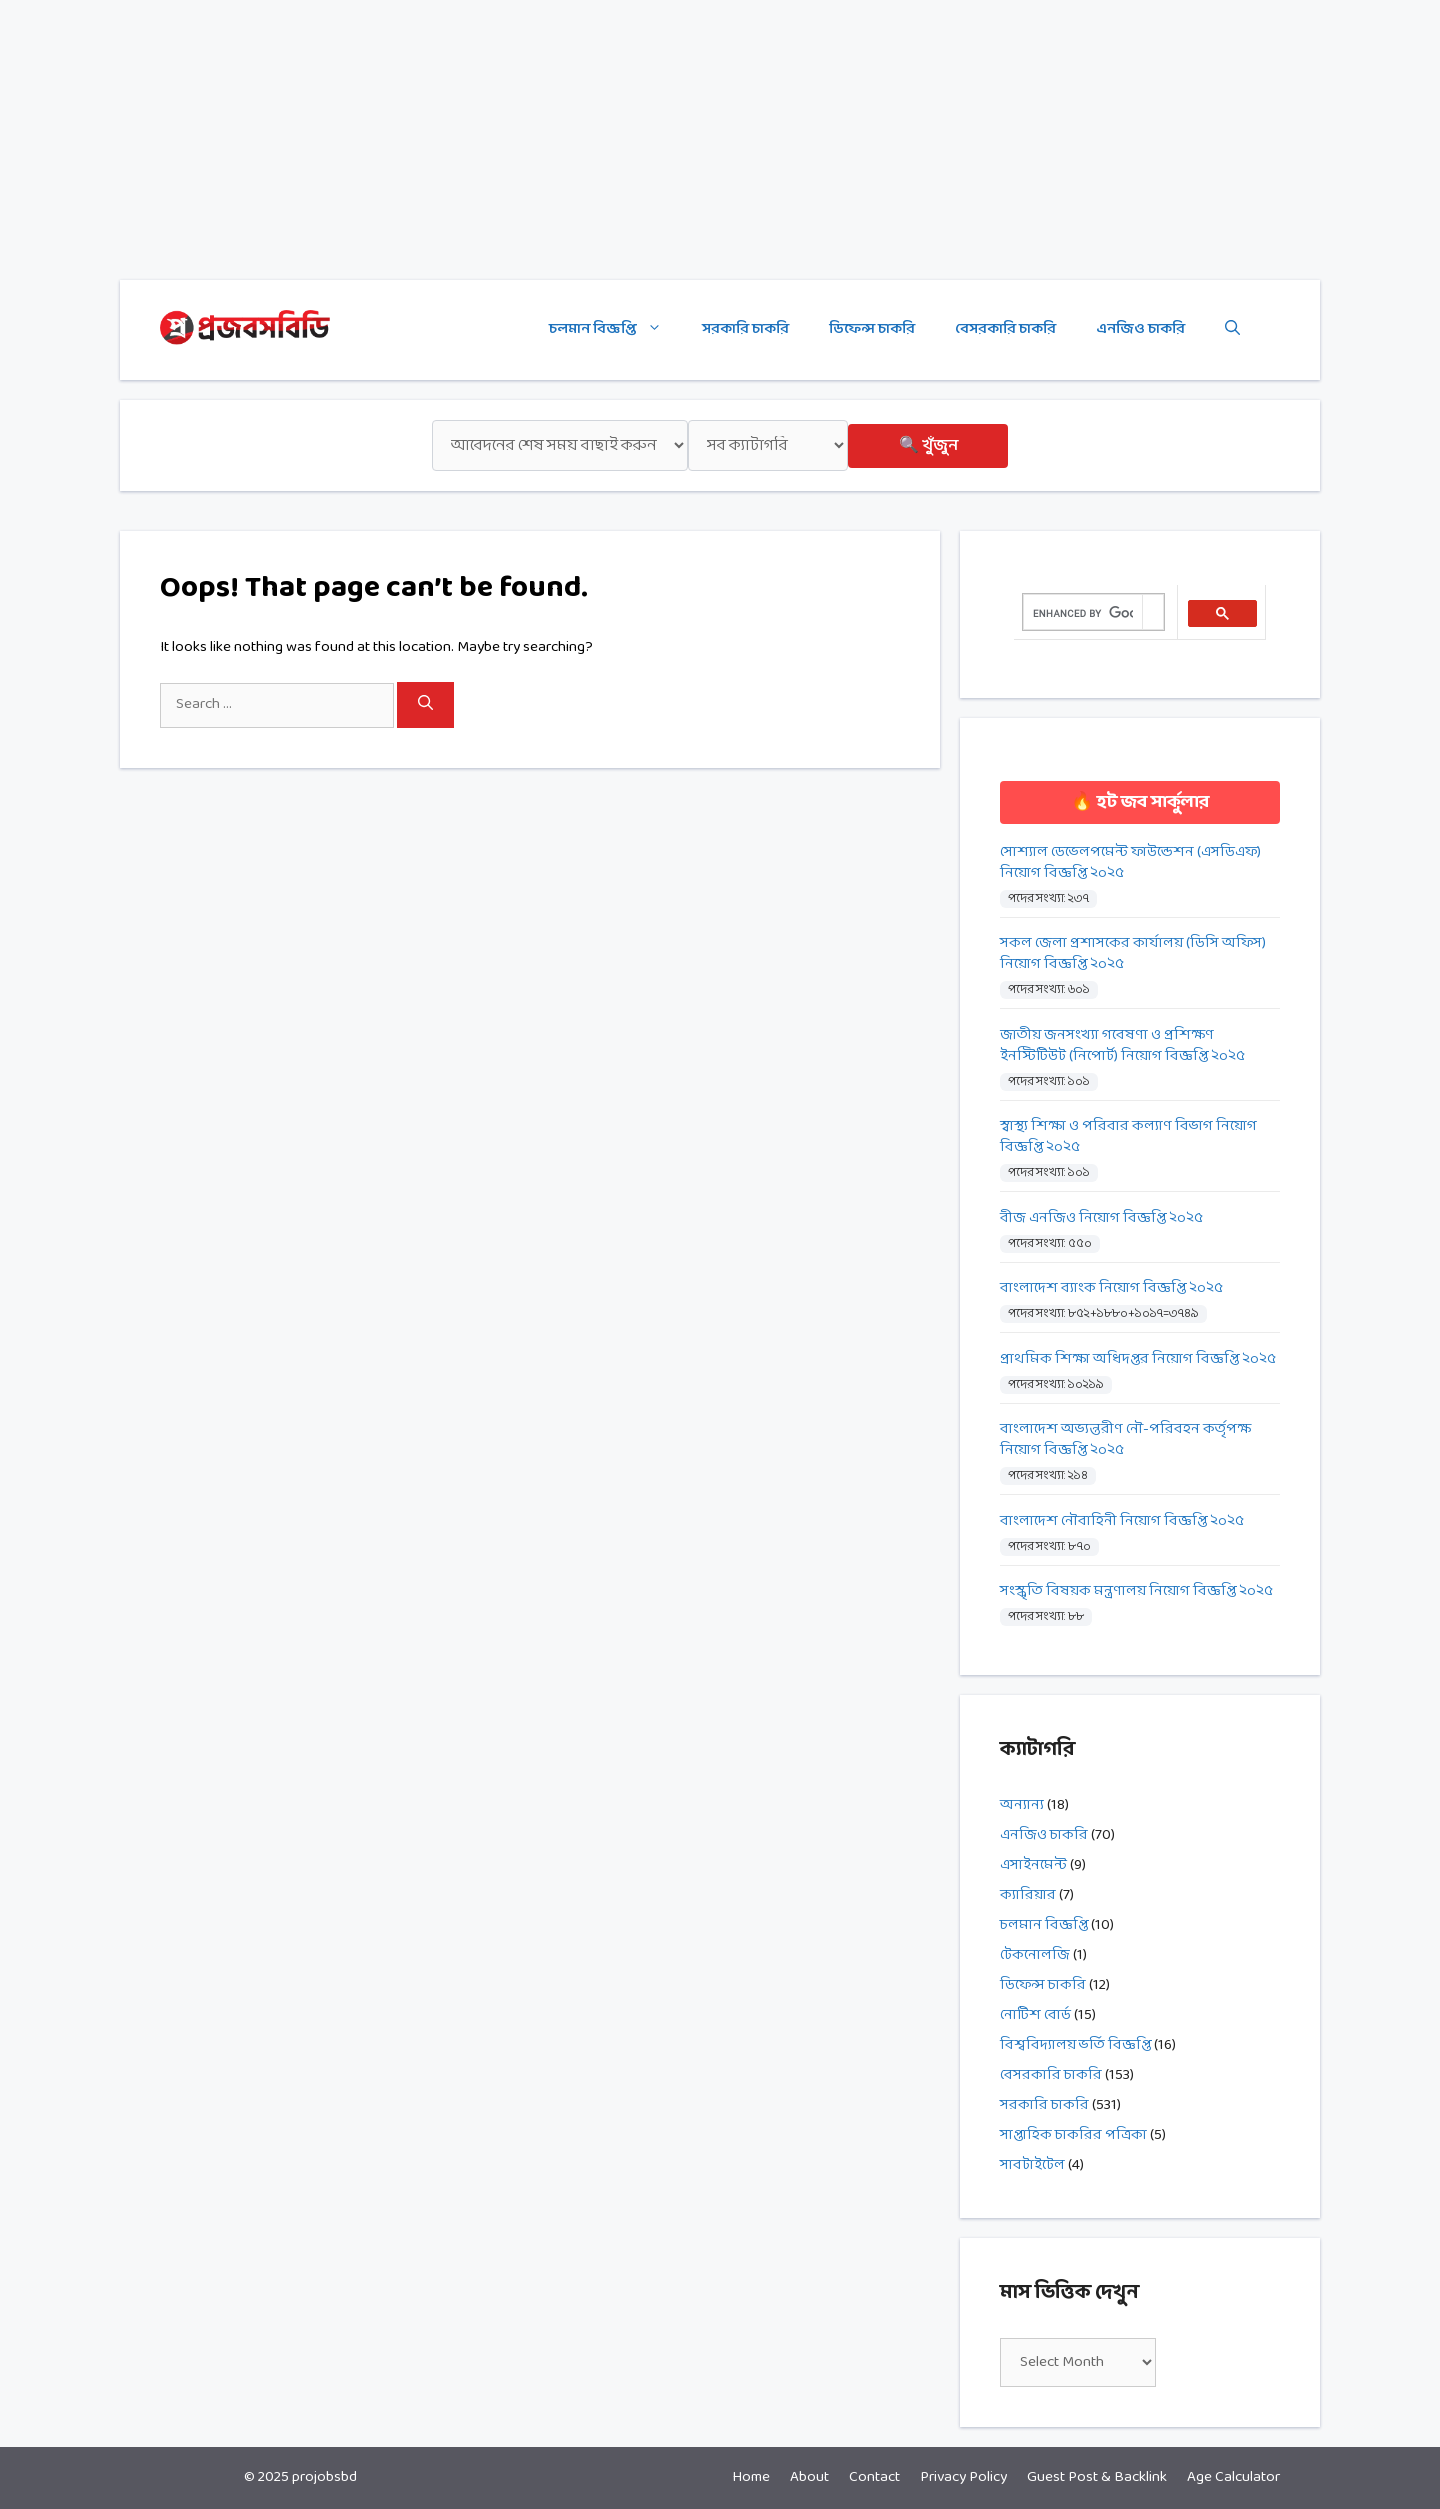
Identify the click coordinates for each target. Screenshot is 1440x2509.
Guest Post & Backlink (1097, 2477)
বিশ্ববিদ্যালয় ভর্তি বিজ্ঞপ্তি (1075, 2045)
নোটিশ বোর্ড (1035, 2015)
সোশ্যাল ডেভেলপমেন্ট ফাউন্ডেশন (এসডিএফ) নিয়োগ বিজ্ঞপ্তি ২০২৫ (1130, 863)
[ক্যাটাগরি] (768, 445)
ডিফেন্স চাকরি (872, 329)
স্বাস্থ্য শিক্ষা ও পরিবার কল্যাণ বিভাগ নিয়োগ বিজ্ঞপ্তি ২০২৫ (1128, 1137)
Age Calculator (1233, 2477)
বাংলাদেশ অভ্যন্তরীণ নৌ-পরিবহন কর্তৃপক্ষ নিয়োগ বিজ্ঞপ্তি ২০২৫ (1125, 1440)
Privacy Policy (963, 2477)
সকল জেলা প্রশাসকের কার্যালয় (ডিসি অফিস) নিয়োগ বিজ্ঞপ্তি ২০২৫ (1133, 954)
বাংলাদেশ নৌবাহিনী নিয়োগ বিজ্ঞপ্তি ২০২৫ (1122, 1521)
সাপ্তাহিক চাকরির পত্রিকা (1073, 2135)
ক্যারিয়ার (1028, 1895)
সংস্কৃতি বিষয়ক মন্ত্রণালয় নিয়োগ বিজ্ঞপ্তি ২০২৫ (1136, 1591)
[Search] (425, 705)
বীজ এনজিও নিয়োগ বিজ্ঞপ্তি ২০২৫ (1101, 1218)
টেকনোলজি (1035, 1955)
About (809, 2477)
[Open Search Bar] (1232, 330)
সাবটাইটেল (1032, 2165)
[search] (1083, 613)
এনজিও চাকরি (1140, 329)
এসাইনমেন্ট (1033, 1865)
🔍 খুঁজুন (928, 445)
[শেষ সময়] (560, 445)
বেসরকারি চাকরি (1005, 329)
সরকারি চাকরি (745, 329)
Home (751, 2477)
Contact (874, 2477)
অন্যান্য (1022, 1805)
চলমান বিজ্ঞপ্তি (615, 330)
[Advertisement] (600, 140)
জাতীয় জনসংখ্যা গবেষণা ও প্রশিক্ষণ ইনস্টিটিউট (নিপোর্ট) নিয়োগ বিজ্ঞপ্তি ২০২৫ (1122, 1046)
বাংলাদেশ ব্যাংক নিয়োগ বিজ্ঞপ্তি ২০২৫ (1111, 1288)
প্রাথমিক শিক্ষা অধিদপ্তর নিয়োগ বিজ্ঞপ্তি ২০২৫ (1138, 1359)
